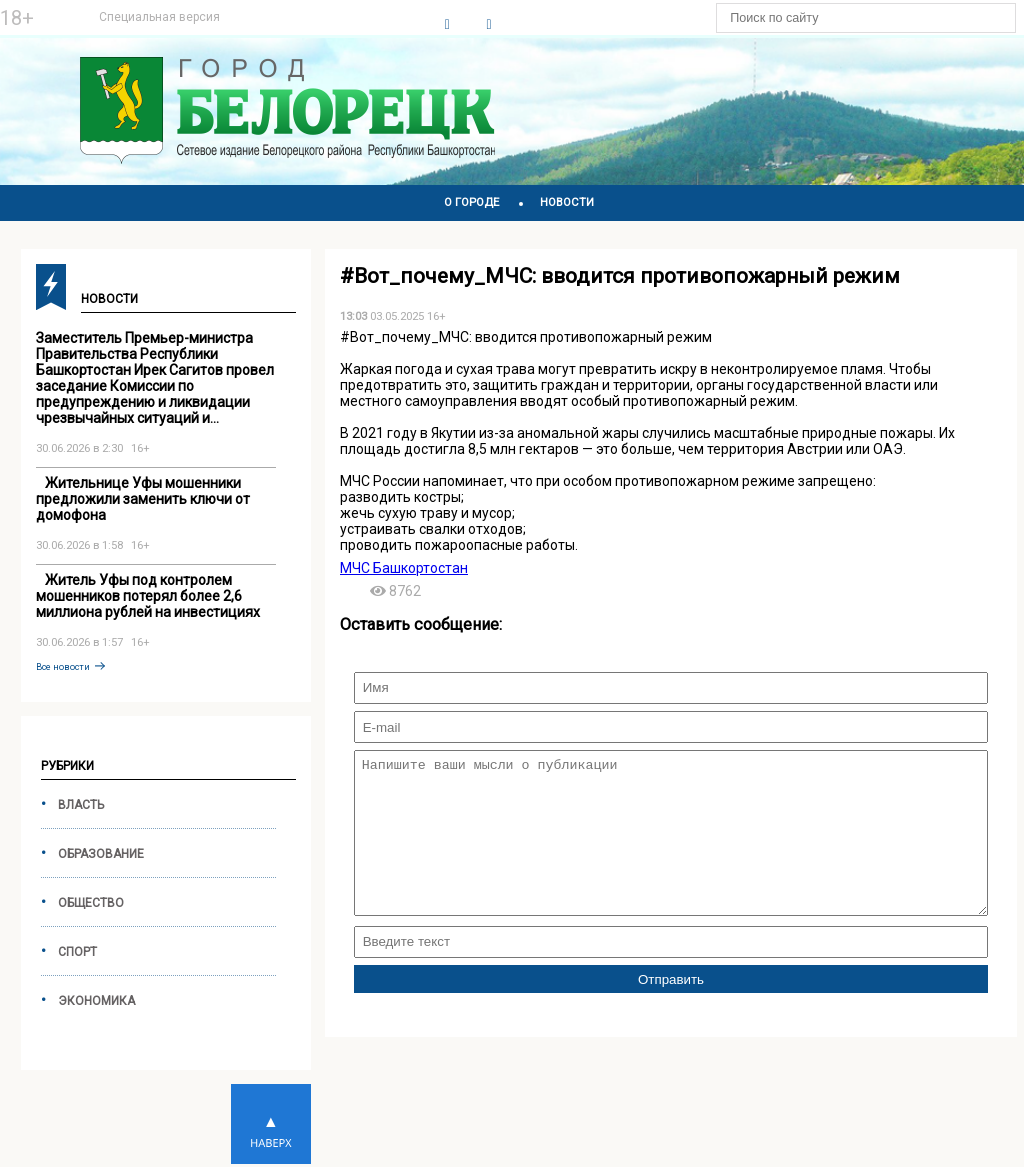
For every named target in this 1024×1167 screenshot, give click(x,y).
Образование (101, 854)
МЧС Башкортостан (404, 568)
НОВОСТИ (567, 202)
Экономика (96, 1001)
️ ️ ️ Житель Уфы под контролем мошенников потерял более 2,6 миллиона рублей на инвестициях (148, 596)
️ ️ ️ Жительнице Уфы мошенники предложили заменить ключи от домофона (143, 499)
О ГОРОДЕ (471, 202)
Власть (81, 805)
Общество (91, 903)
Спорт (77, 952)
